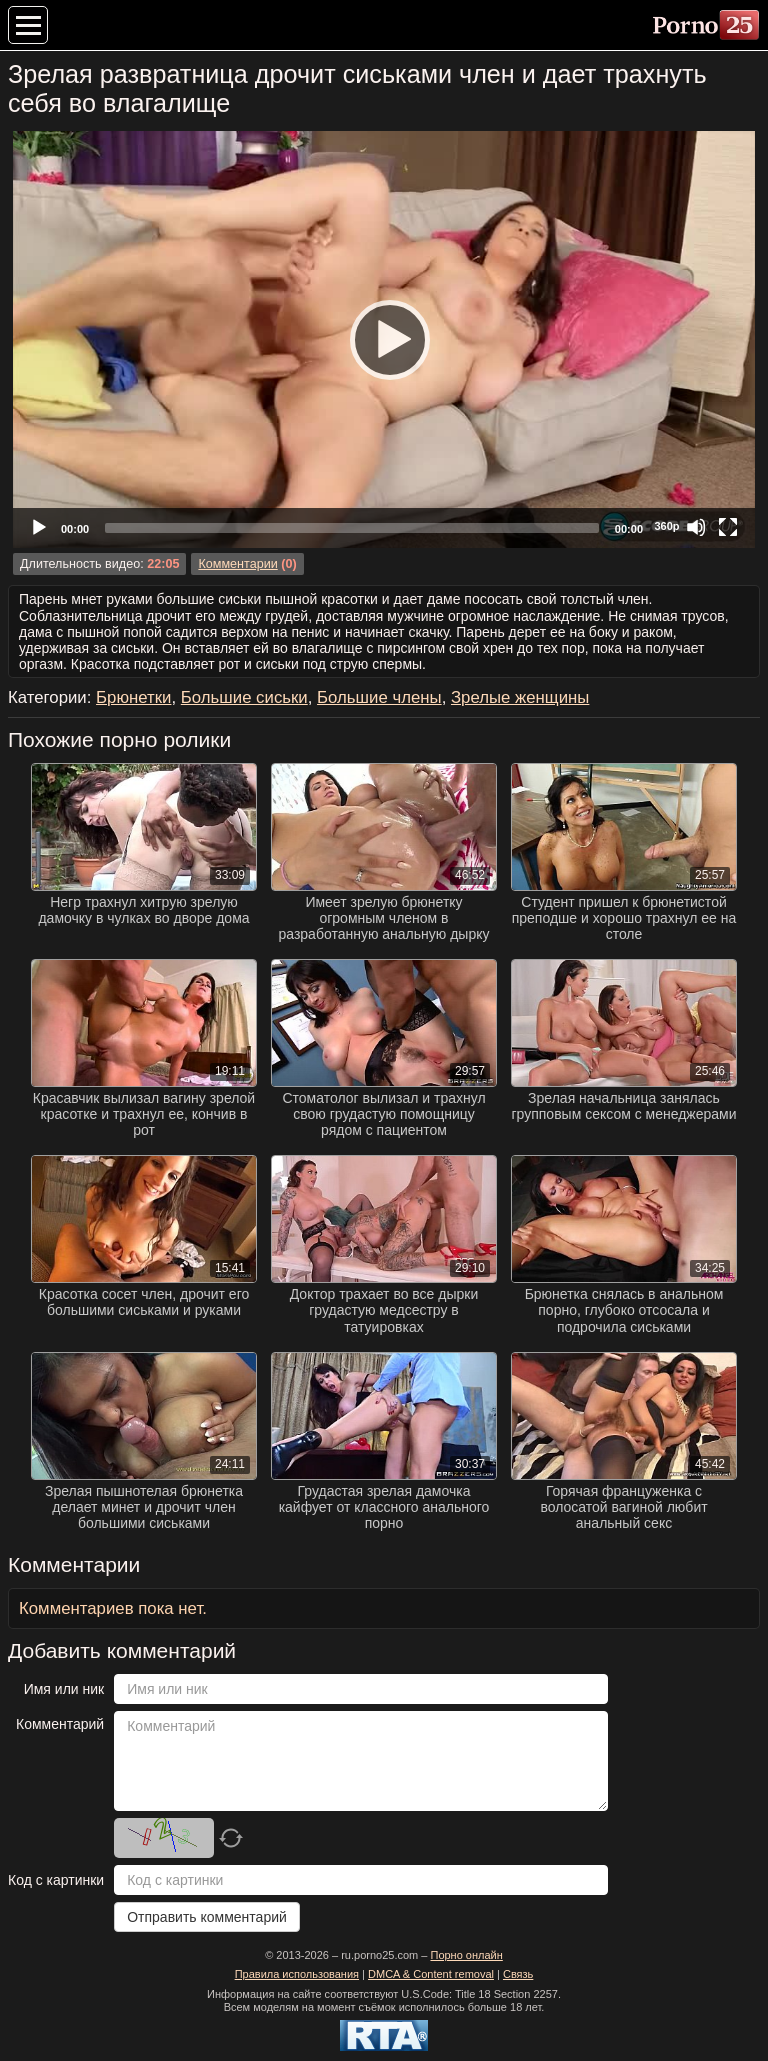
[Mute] (696, 527)
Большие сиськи (244, 697)
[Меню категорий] (28, 25)
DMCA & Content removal (431, 1974)
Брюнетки (133, 697)
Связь (518, 1974)
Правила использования (297, 1974)
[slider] (352, 528)
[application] (384, 339)
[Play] (384, 339)
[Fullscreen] (728, 527)
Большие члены (379, 697)
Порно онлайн (466, 1955)
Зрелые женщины (520, 697)
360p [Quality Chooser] (666, 526)
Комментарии (237, 564)
